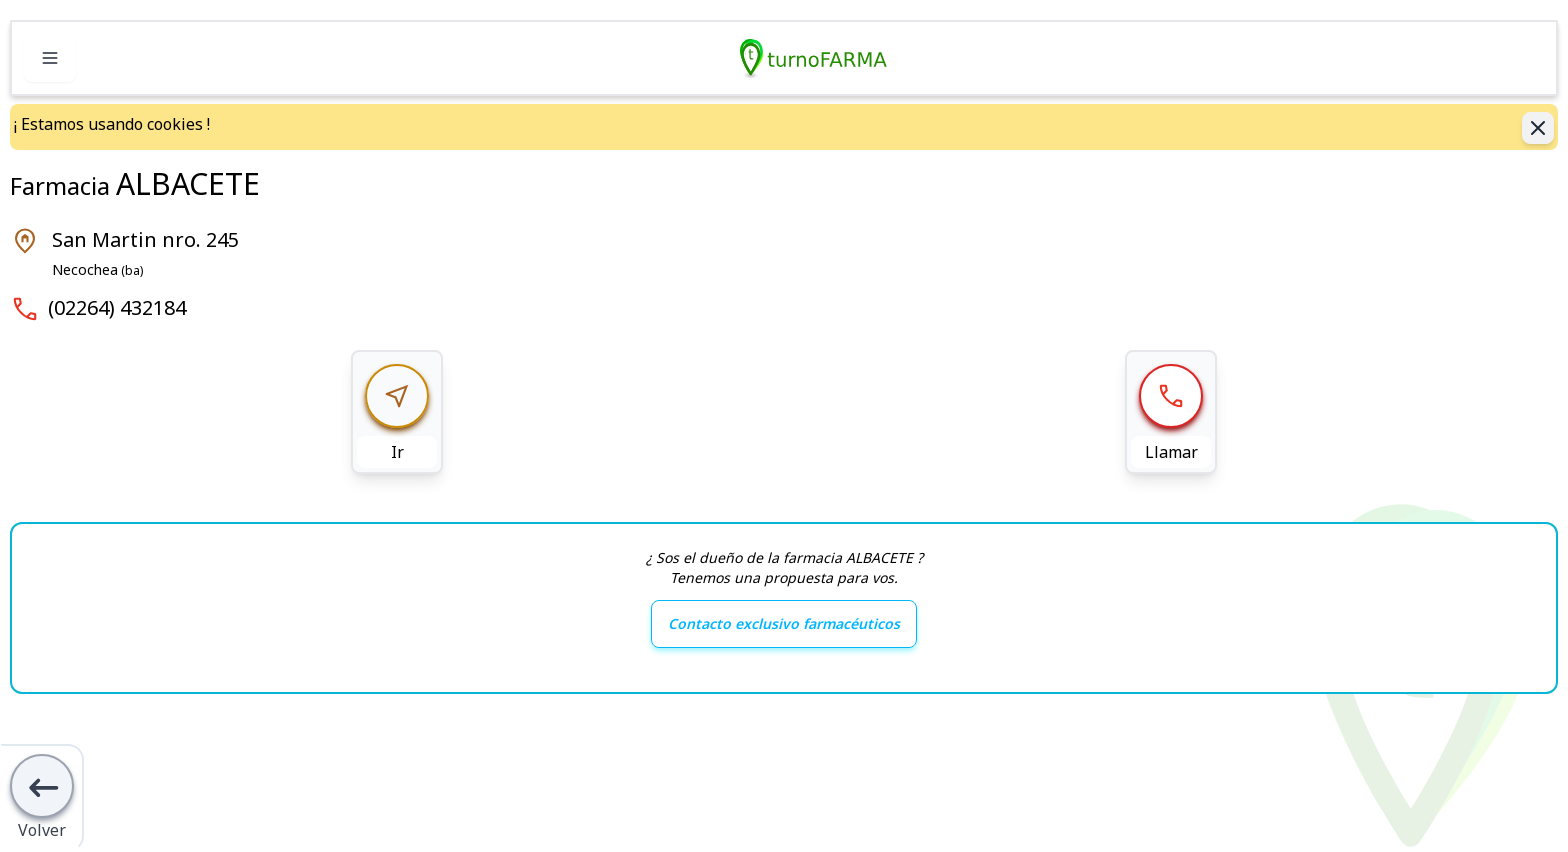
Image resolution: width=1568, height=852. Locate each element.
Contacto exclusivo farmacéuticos (784, 623)
